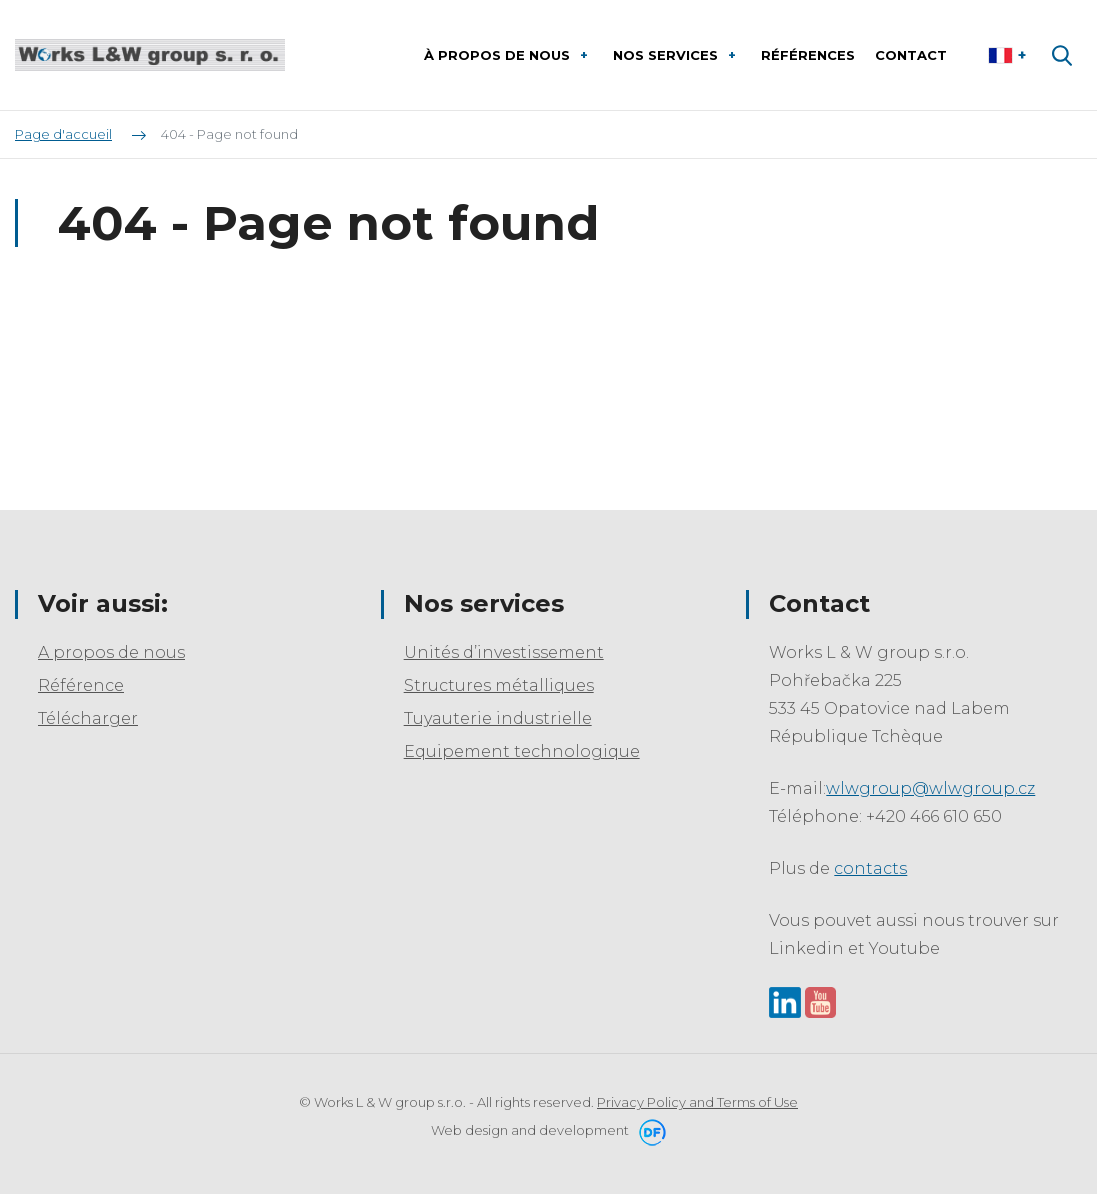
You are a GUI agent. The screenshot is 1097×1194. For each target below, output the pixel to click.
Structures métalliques (499, 685)
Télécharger (88, 718)
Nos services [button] (667, 55)
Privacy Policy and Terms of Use (697, 1102)
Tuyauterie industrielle (498, 718)
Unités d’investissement (504, 652)
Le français (1009, 55)
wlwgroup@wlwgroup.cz (930, 788)
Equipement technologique (522, 751)
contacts (870, 868)
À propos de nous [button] (499, 55)
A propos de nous (111, 652)
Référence (81, 685)
